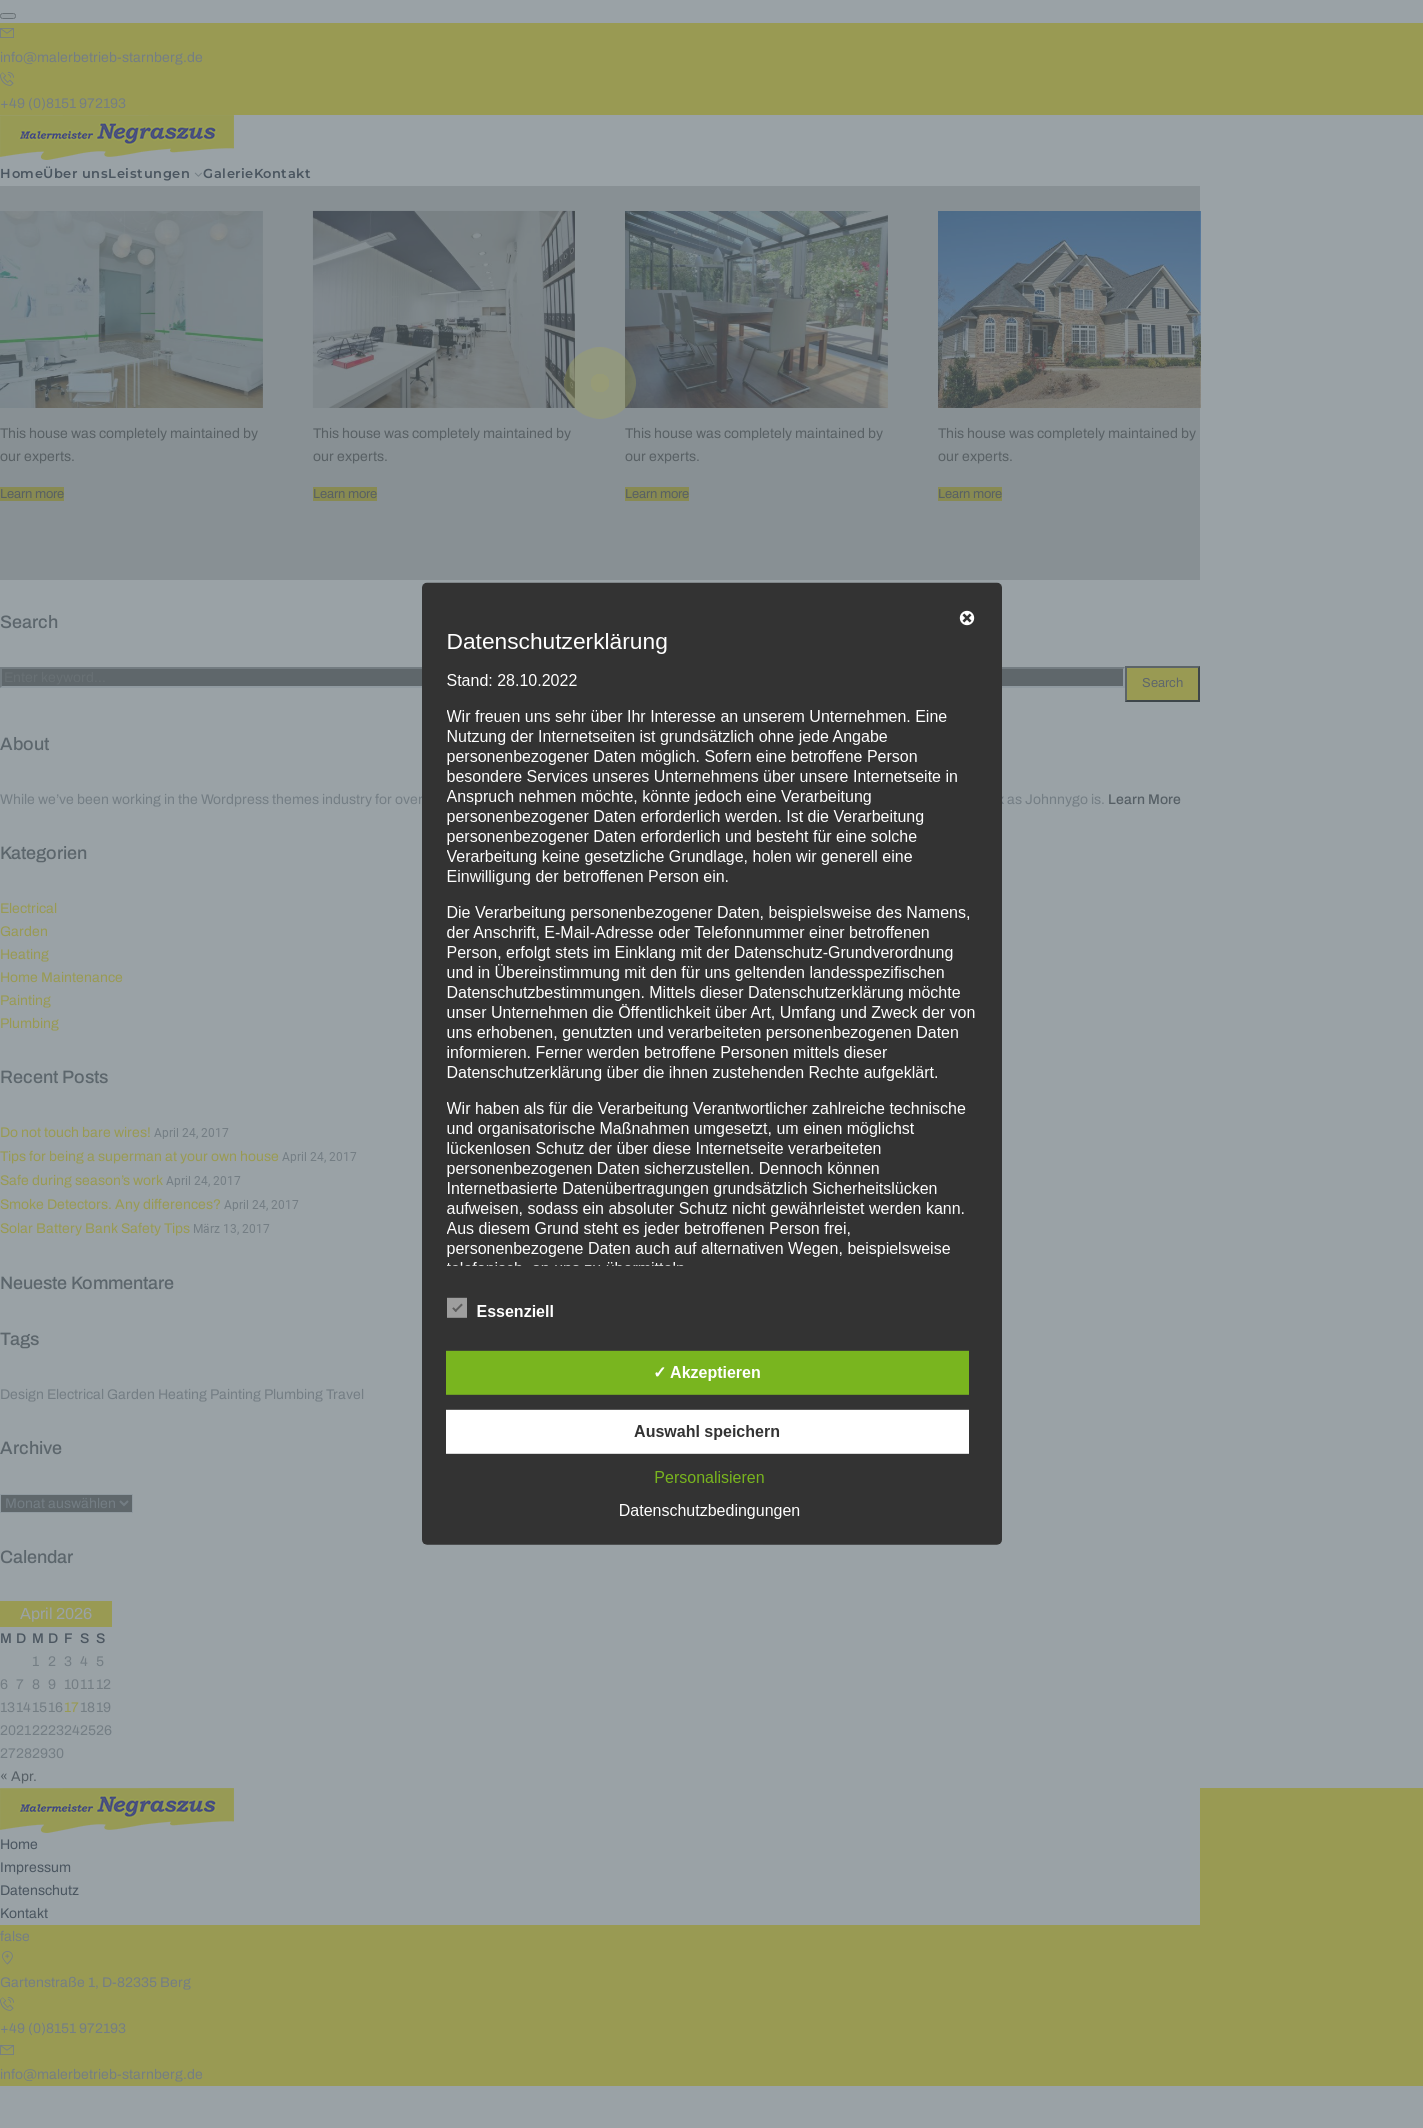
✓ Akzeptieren (707, 1372)
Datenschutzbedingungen (709, 1510)
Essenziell (500, 1308)
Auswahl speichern (707, 1431)
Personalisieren (709, 1477)
